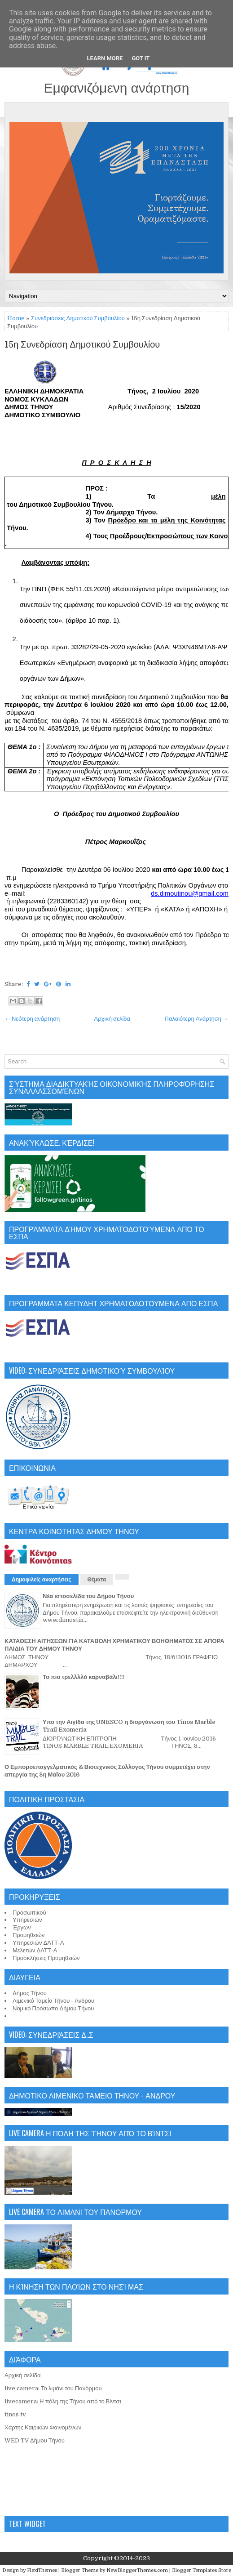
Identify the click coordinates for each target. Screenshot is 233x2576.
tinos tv (15, 2414)
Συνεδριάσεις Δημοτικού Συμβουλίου (78, 318)
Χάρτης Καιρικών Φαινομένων (42, 2427)
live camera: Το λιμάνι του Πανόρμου (53, 2388)
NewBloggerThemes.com (137, 2570)
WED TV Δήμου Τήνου (34, 2440)
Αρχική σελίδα (112, 1018)
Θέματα (97, 1579)
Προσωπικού (29, 1912)
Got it (140, 58)
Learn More (105, 58)
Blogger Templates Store (201, 2570)
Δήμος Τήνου (30, 1993)
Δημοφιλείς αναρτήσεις (41, 1579)
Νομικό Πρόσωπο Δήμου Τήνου (53, 2008)
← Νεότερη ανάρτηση (32, 1018)
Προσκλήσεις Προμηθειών (46, 1958)
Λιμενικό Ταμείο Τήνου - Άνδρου (53, 2000)
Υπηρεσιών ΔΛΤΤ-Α (38, 1942)
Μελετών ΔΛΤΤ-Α (35, 1950)
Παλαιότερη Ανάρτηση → (197, 1018)
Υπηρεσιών (27, 1919)
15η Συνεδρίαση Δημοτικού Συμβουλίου (82, 345)
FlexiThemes (42, 2570)
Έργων (22, 1927)
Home (16, 318)
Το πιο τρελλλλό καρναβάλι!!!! (84, 1677)
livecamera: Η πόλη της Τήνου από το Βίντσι (62, 2401)
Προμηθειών (28, 1935)
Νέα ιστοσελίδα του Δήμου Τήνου (88, 1596)
